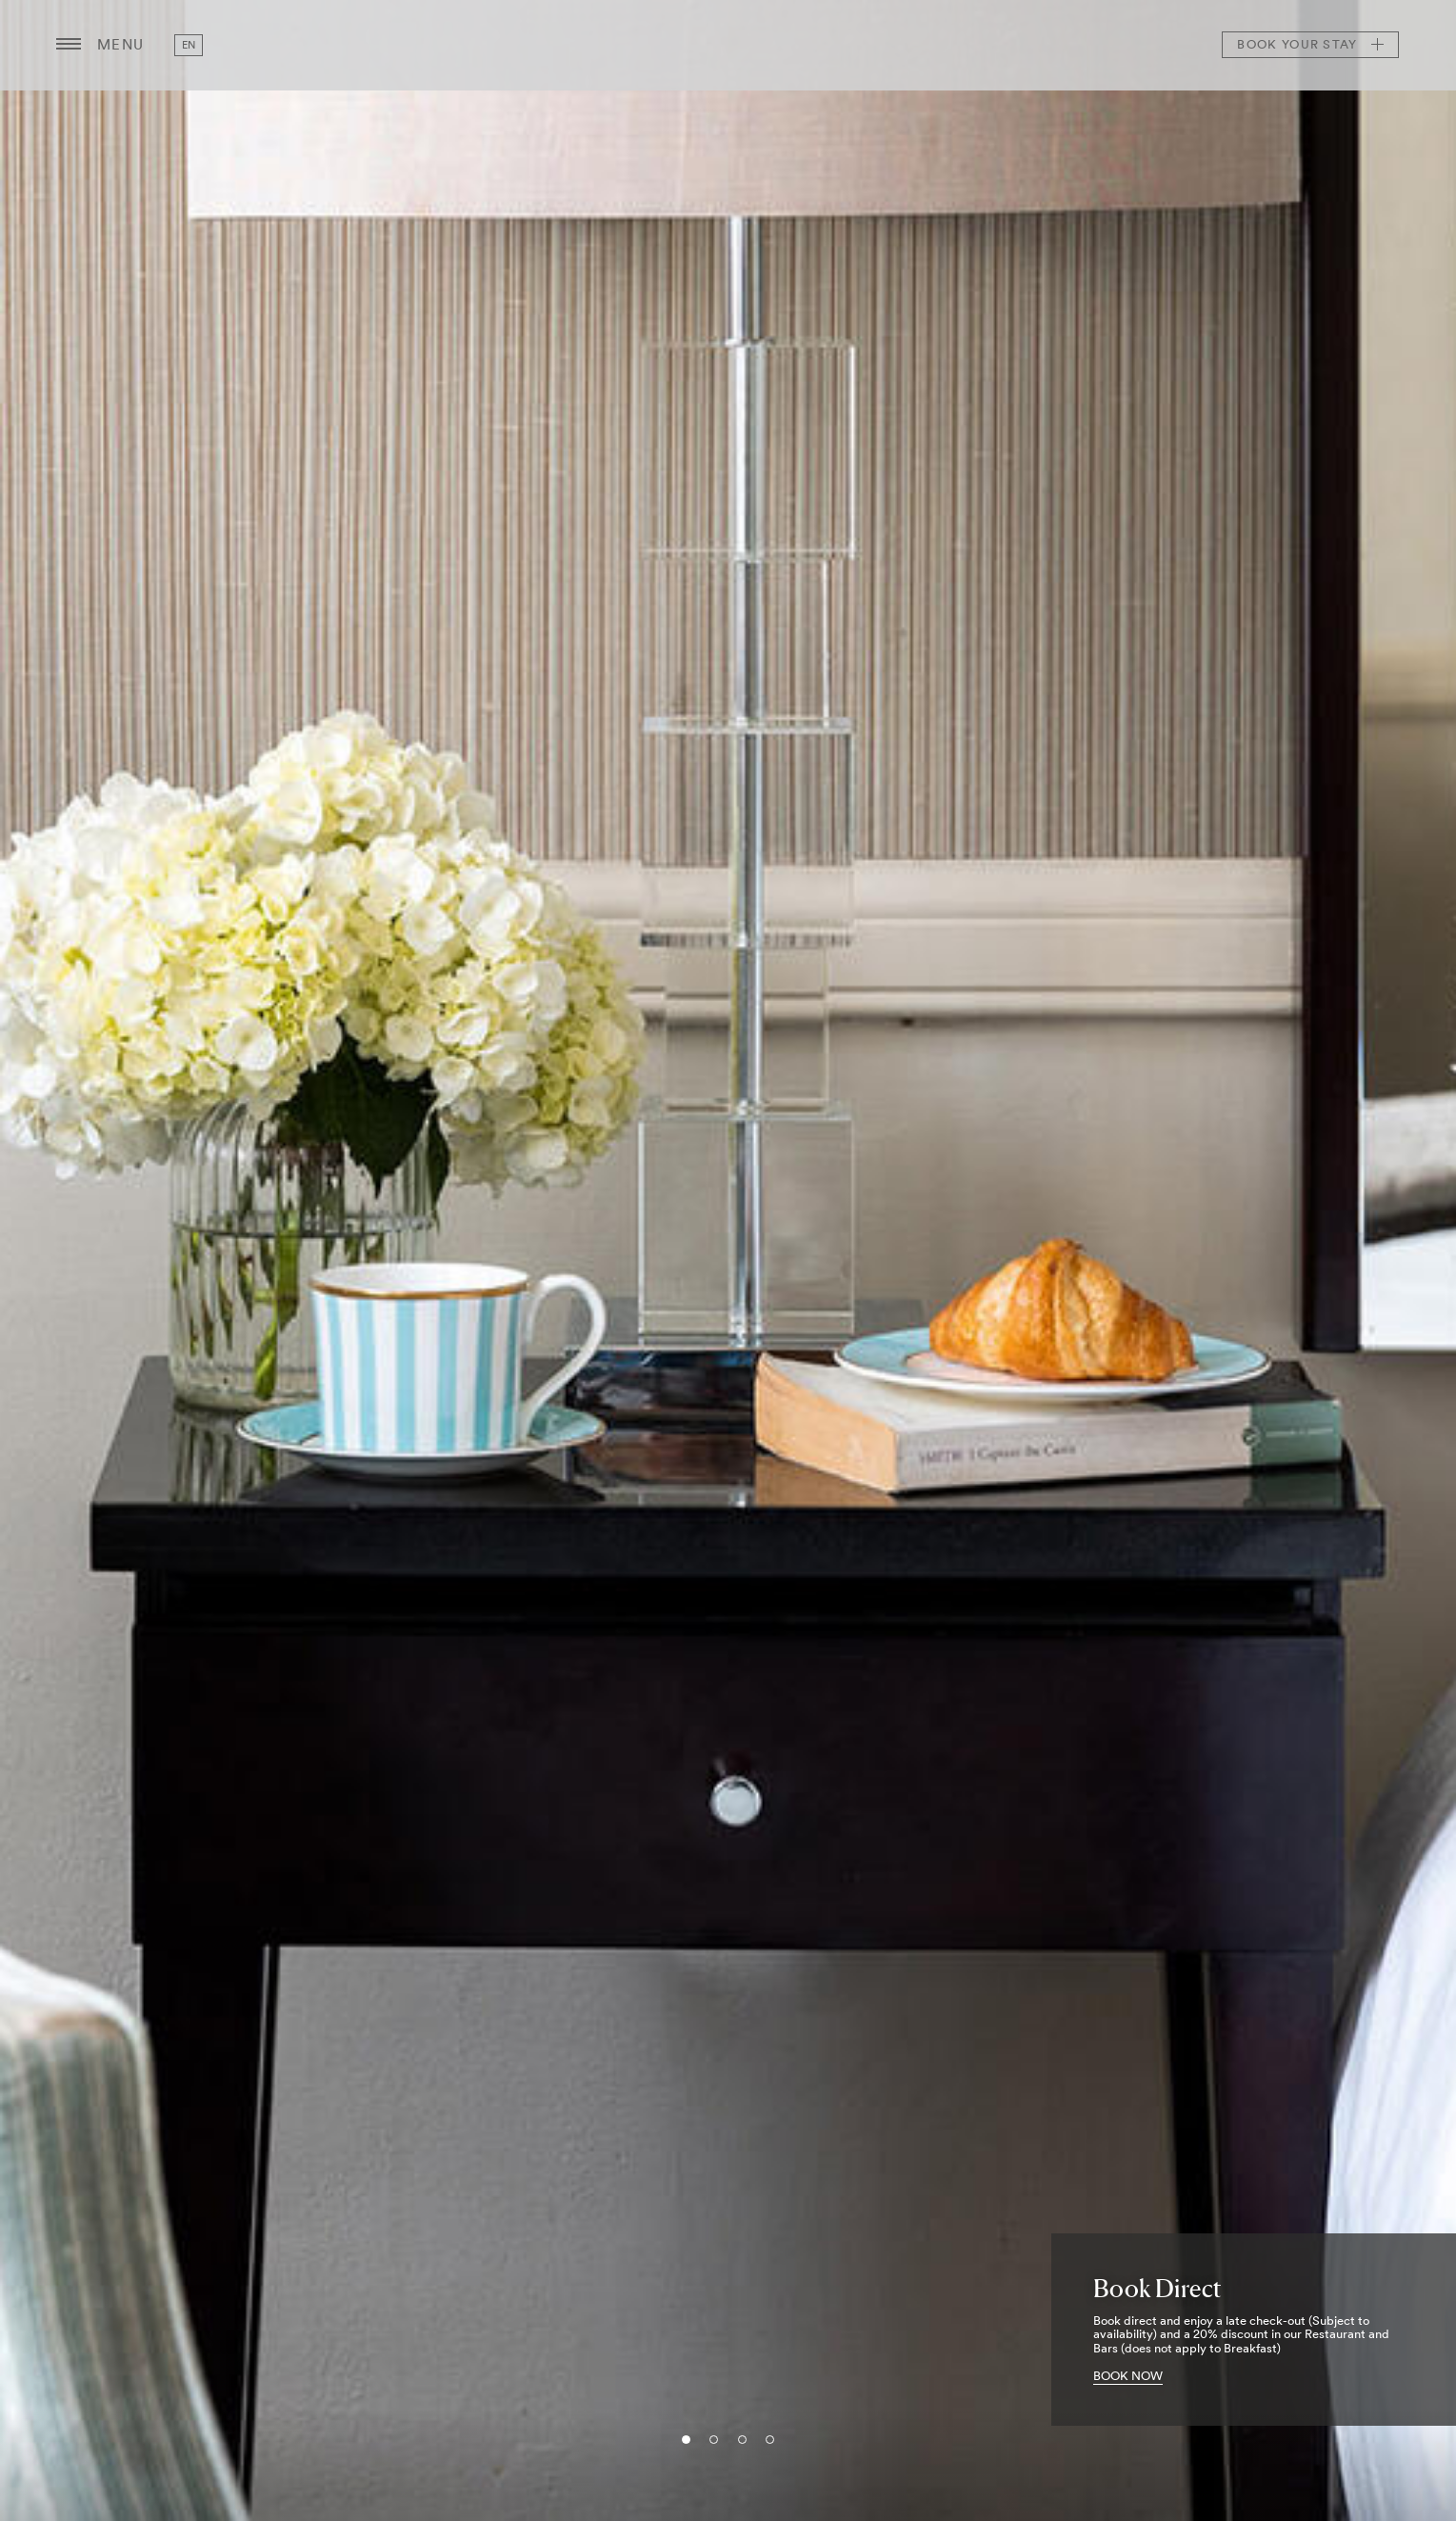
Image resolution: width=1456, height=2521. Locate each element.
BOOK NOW (1128, 2376)
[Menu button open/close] (69, 44)
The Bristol (728, 45)
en (189, 44)
